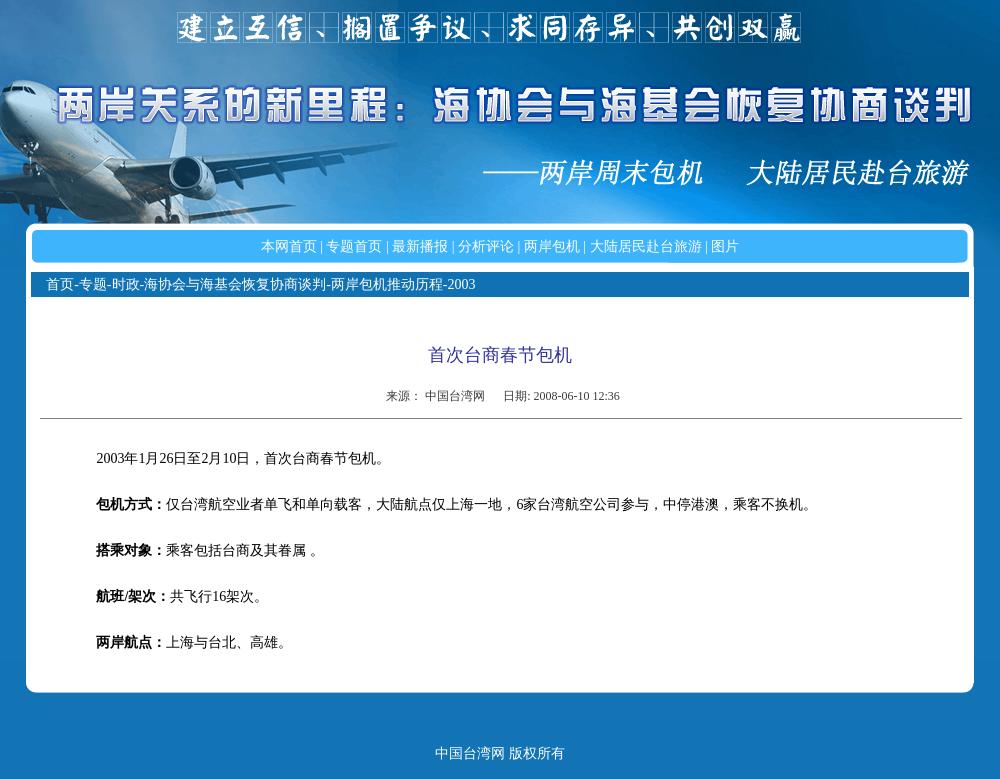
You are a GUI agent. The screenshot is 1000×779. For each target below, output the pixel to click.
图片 (725, 246)
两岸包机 (552, 246)
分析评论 (486, 246)
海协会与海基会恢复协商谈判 (235, 284)
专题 (93, 284)
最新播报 (420, 246)
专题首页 (354, 246)
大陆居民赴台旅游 (646, 246)
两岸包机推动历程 (387, 284)
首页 (60, 284)
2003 (462, 284)
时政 (126, 284)
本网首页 (289, 246)
